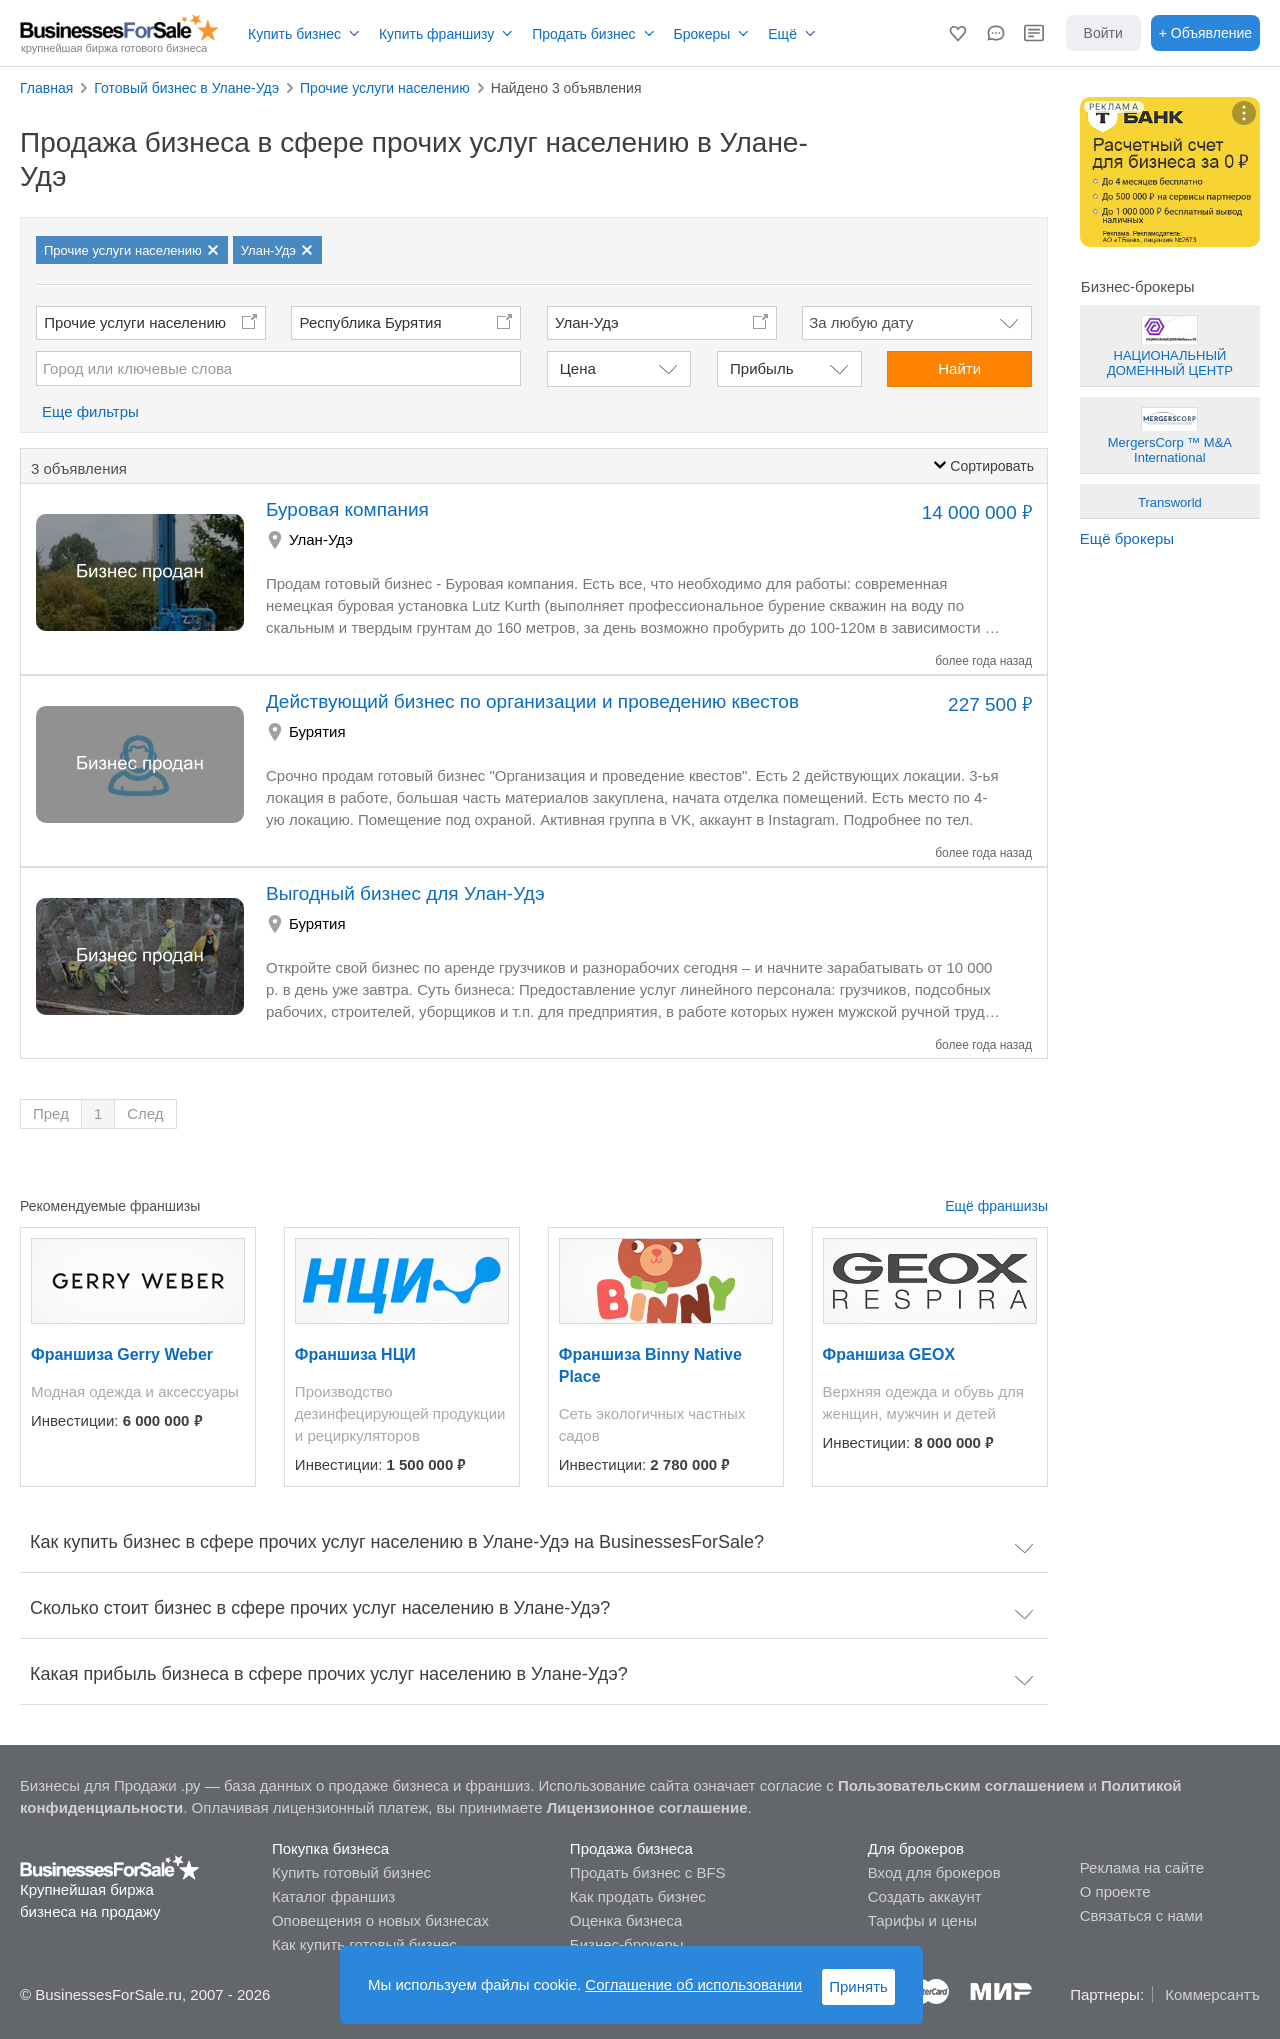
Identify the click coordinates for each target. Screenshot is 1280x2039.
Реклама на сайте (1142, 1867)
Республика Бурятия (371, 322)
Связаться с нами (1141, 1915)
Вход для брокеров (934, 1872)
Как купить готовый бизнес (364, 1944)
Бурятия (317, 731)
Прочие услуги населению (135, 322)
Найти (959, 368)
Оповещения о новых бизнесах (380, 1920)
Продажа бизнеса (631, 1848)
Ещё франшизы (996, 1206)
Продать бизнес (583, 34)
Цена (578, 368)
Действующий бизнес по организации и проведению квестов (532, 701)
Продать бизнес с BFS (648, 1872)
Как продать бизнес (638, 1896)
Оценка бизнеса (626, 1920)
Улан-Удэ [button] (587, 322)
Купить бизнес (294, 34)
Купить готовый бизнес (351, 1872)
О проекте (1115, 1891)
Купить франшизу (436, 34)
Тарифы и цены (922, 1920)
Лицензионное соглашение (647, 1807)
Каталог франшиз (333, 1896)
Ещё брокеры (1127, 538)
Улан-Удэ (321, 539)
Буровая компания (347, 509)
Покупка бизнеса (330, 1848)
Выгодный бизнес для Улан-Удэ (405, 893)
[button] (958, 33)
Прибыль (761, 368)
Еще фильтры (90, 411)
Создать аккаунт (925, 1896)
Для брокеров (916, 1848)
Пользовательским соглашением (961, 1785)
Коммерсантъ (1212, 1994)
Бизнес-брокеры (627, 1944)
